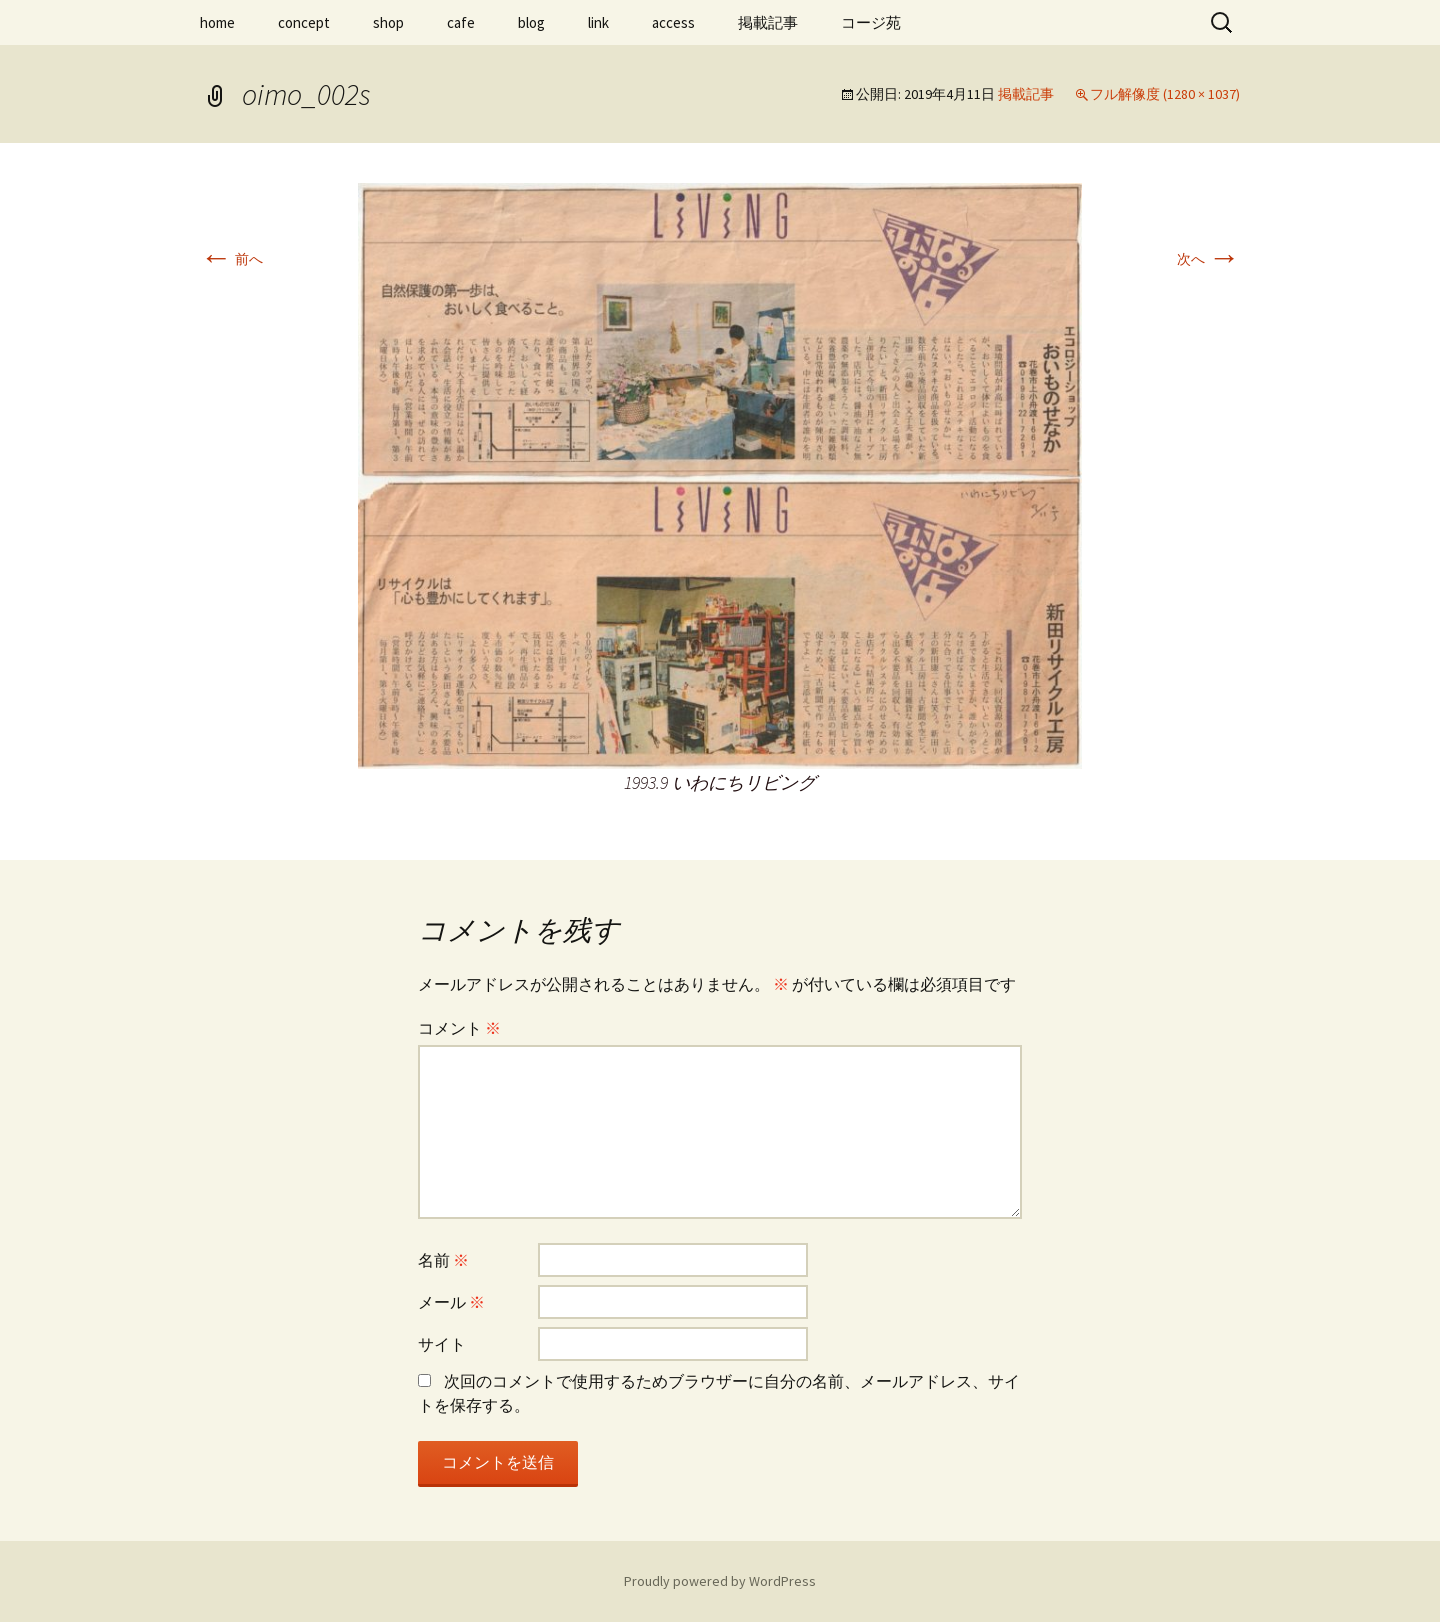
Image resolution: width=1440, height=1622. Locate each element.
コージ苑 (871, 22)
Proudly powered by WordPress (720, 1581)
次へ (1208, 259)
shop (388, 22)
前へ (231, 259)
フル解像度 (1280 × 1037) (1165, 94)
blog (531, 22)
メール (451, 1302)
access (673, 22)
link (598, 22)
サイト (442, 1344)
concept (304, 22)
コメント (459, 1028)
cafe (461, 22)
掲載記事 (768, 22)
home (217, 22)
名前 (443, 1260)
